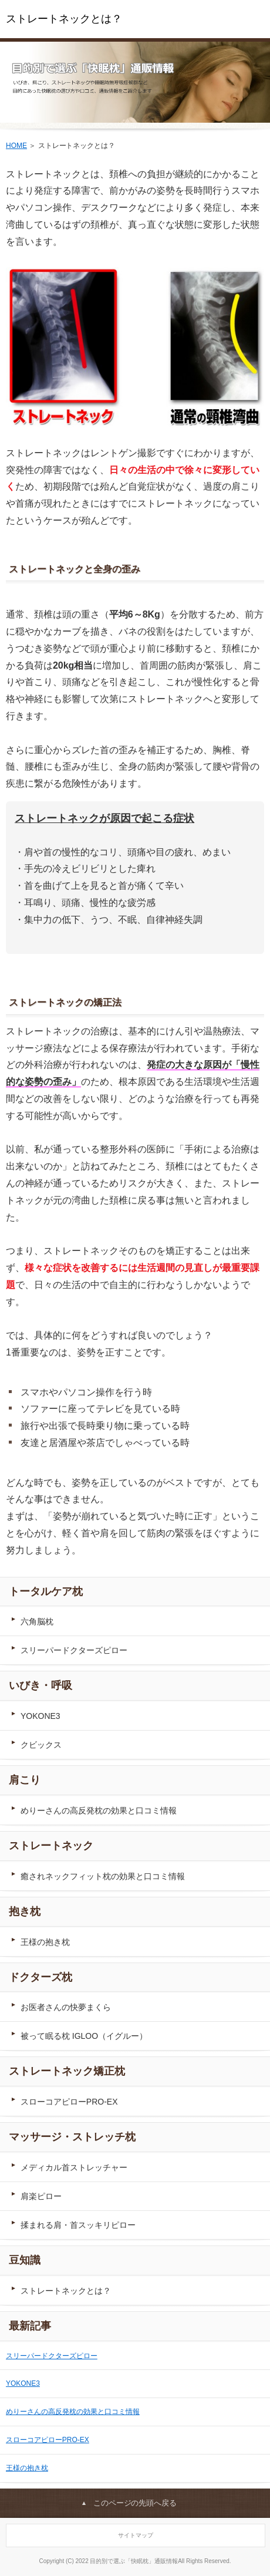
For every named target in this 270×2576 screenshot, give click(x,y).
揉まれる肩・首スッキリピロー (78, 2225)
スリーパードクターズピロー (74, 1650)
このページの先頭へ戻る (135, 2503)
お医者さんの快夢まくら (66, 2007)
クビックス (41, 1744)
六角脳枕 (37, 1621)
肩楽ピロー (41, 2196)
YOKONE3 (40, 1716)
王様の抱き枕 (45, 1942)
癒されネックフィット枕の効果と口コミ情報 (103, 1876)
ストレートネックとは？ (64, 19)
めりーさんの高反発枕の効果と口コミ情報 (99, 1810)
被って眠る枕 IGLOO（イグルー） (84, 2036)
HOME (16, 145)
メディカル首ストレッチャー (74, 2167)
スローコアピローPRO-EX (69, 2101)
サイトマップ (135, 2535)
